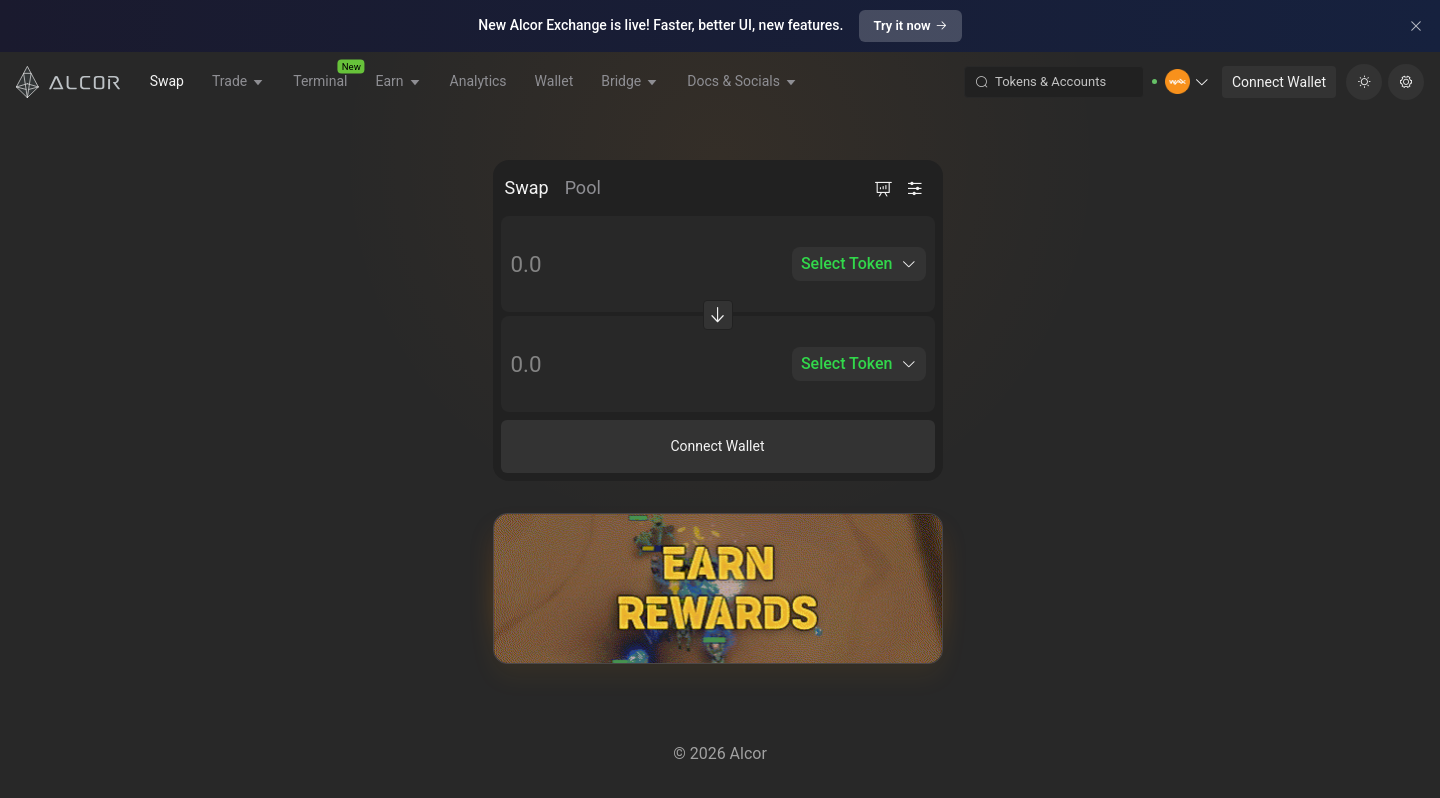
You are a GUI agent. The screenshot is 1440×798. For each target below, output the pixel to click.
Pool (583, 187)
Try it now (910, 25)
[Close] (1416, 26)
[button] (1187, 81)
